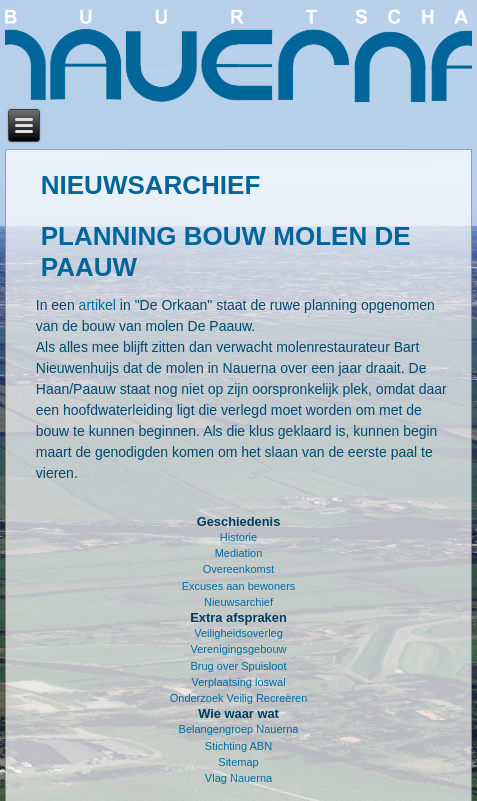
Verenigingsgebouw (238, 649)
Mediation (239, 553)
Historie (238, 537)
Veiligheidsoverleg (238, 633)
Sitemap (238, 762)
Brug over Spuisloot (239, 666)
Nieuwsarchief (238, 602)
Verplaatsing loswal (238, 682)
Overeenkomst (239, 569)
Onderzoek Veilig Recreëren (239, 698)
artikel (97, 305)
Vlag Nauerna (238, 778)
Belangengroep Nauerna (239, 729)
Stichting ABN (238, 746)
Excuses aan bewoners (239, 586)
